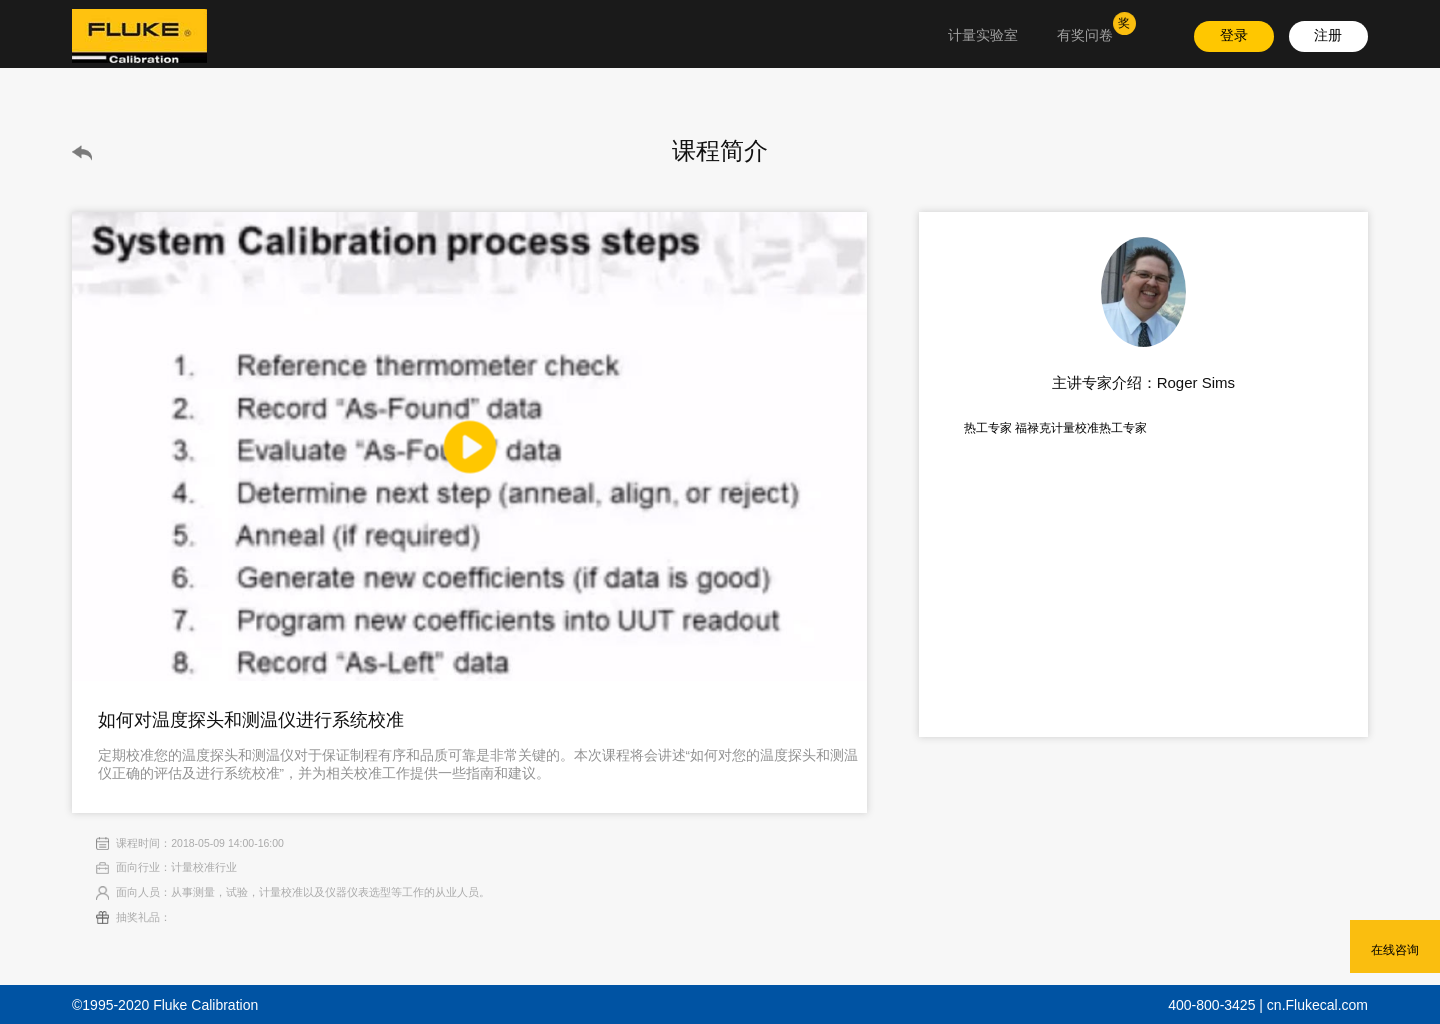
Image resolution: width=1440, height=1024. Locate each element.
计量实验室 (983, 35)
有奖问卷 (1085, 35)
